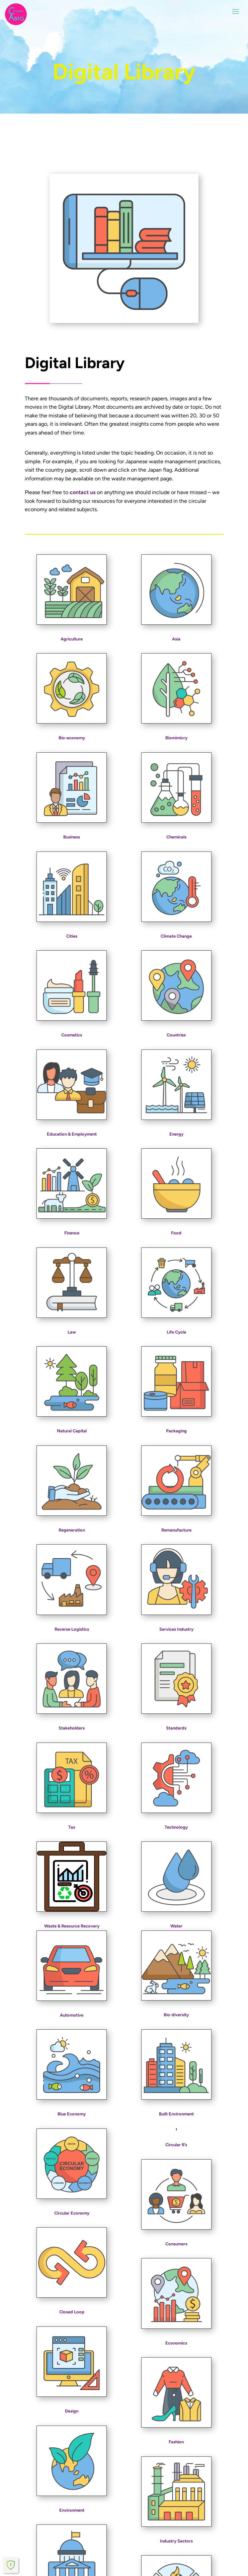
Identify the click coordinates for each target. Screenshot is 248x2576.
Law (72, 1332)
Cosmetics (71, 1034)
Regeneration (72, 1530)
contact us (82, 492)
